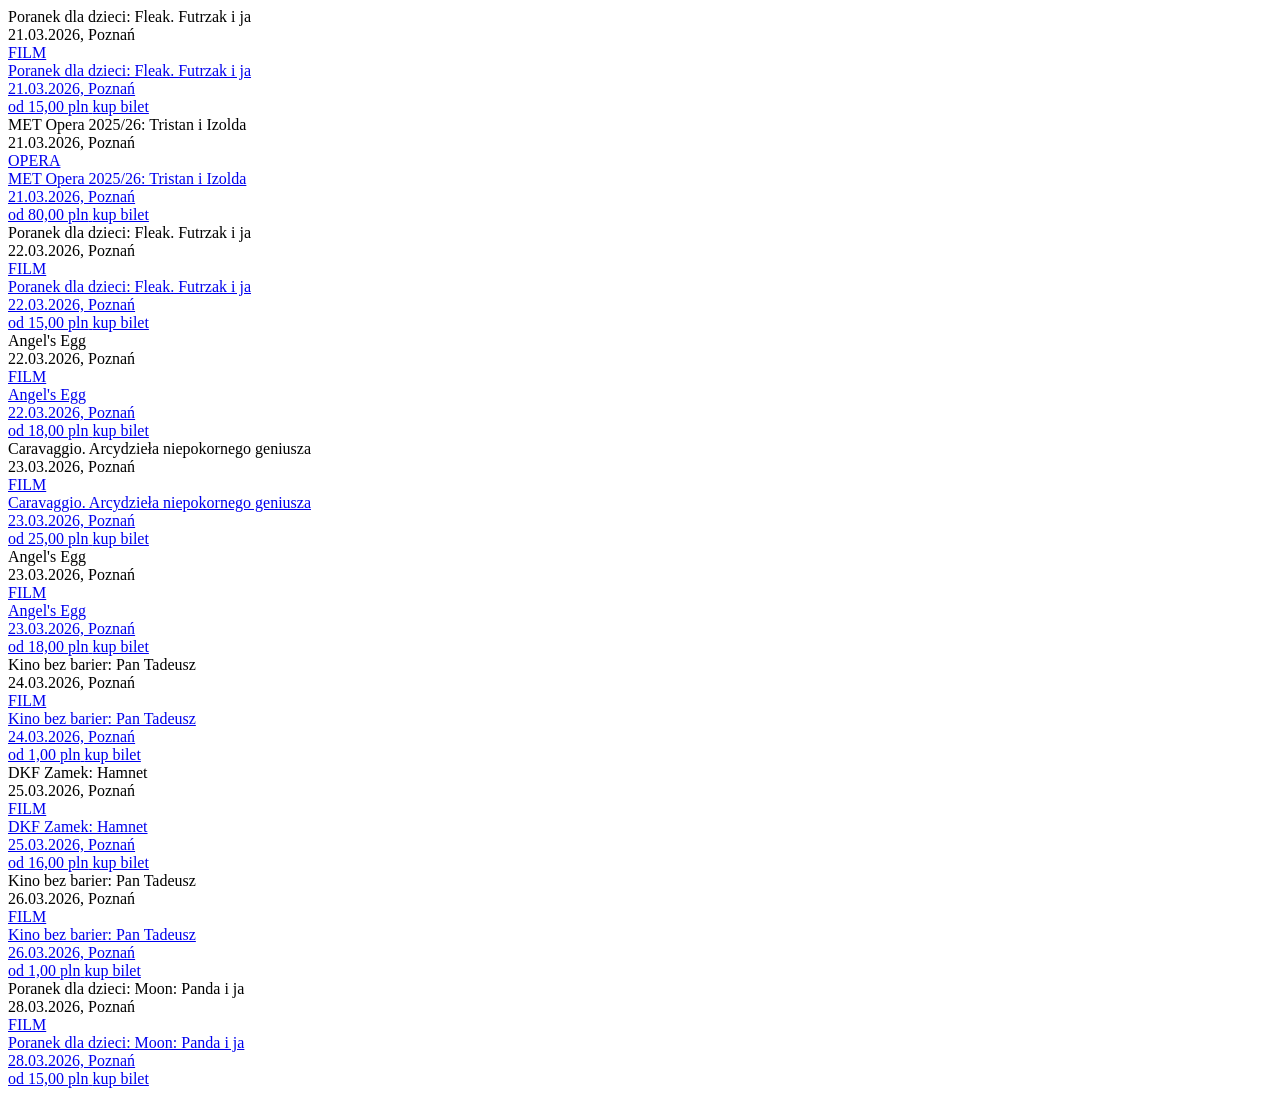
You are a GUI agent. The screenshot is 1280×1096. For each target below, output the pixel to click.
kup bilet (120, 106)
